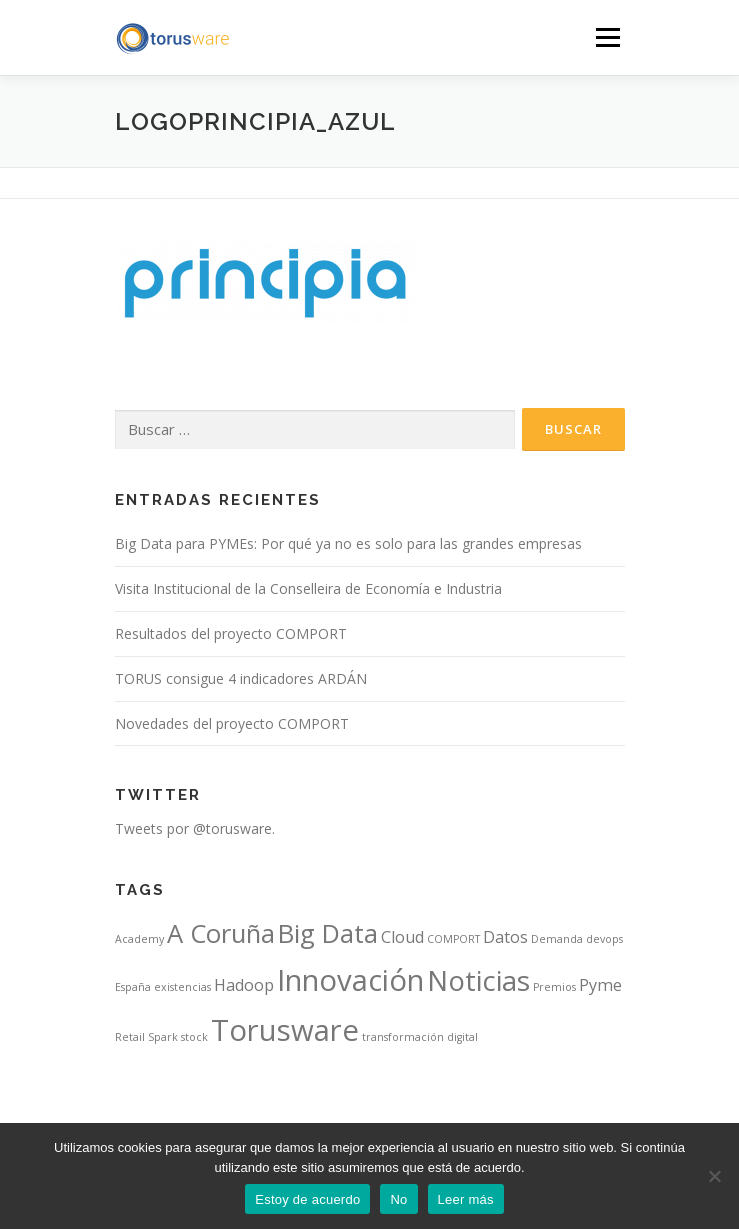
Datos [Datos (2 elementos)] (505, 937)
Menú (606, 37)
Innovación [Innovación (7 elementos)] (350, 980)
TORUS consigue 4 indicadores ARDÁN (241, 678)
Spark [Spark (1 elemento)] (163, 1037)
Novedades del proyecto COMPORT (232, 723)
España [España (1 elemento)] (133, 987)
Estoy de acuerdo (307, 1199)
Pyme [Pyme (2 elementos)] (600, 985)
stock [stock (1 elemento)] (194, 1037)
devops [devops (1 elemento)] (604, 939)
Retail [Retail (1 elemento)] (130, 1037)
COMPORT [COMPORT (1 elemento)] (453, 939)
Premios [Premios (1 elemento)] (554, 987)
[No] (714, 1176)
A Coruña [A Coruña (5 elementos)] (221, 933)
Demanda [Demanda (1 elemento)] (557, 939)
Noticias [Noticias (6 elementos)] (478, 980)
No (398, 1199)
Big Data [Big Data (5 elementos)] (328, 933)
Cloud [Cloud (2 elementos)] (402, 937)
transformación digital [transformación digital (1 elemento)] (420, 1037)
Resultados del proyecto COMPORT (231, 633)
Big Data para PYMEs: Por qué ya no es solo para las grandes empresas (348, 543)
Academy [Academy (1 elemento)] (139, 939)
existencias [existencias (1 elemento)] (182, 987)
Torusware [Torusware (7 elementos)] (285, 1030)
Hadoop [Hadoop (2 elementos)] (244, 985)
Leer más (466, 1199)
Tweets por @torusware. (195, 828)
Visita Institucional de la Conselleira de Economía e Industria (308, 588)
